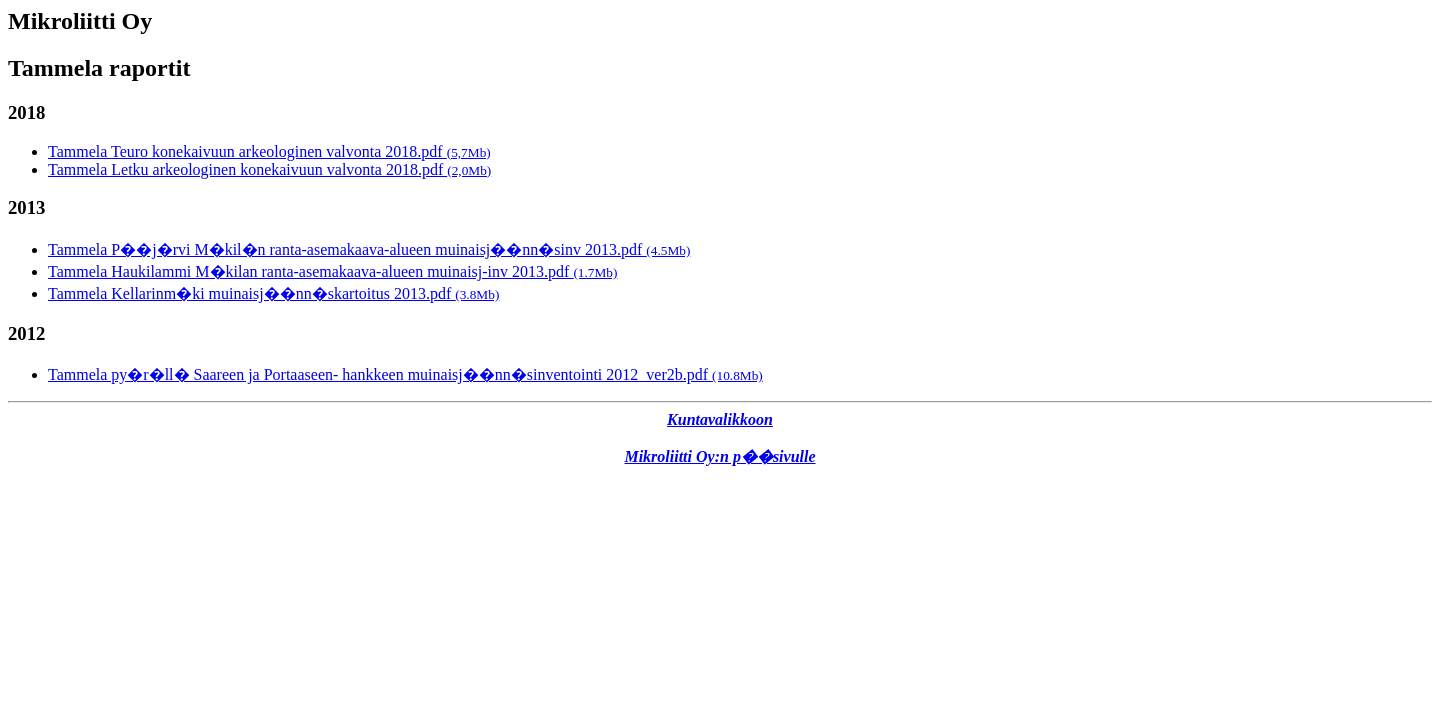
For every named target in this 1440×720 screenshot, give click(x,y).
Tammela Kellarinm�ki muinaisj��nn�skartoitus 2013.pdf (273, 293)
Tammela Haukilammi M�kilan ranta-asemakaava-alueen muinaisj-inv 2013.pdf (332, 271)
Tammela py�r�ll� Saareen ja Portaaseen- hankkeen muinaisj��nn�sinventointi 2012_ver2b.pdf (405, 374)
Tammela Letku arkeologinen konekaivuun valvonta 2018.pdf (269, 169)
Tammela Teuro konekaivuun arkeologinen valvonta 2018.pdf (269, 151)
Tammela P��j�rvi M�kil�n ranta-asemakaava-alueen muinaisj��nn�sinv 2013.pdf (369, 249)
